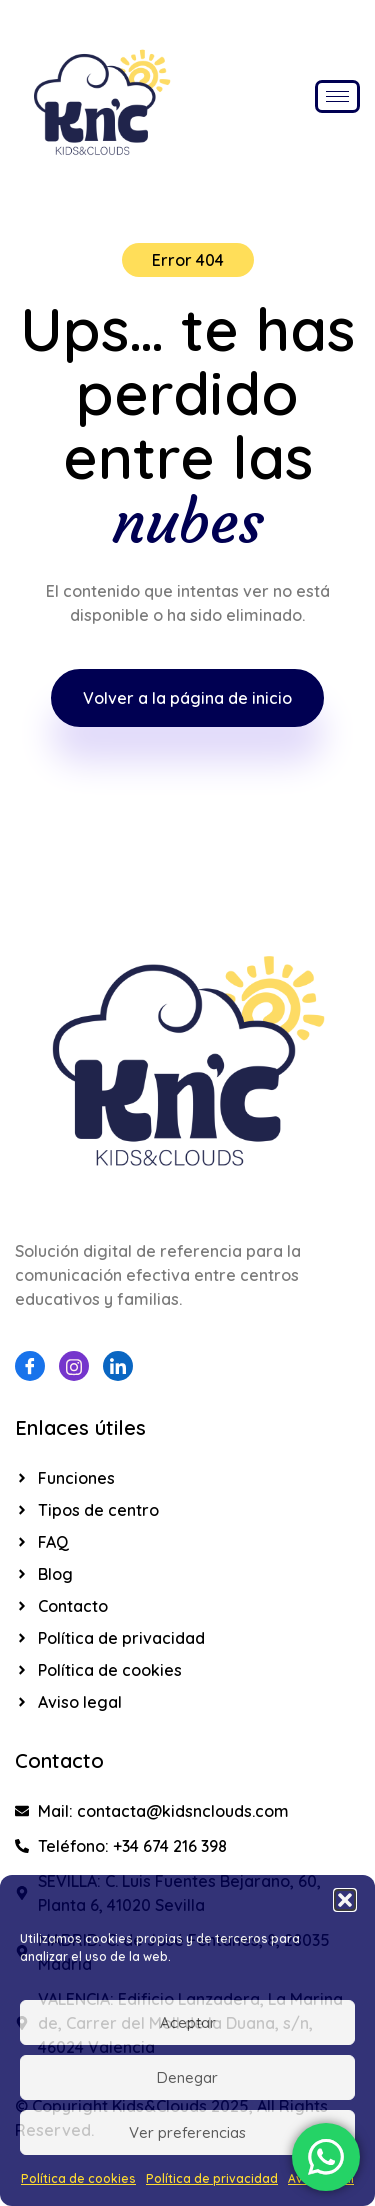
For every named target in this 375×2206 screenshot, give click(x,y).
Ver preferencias (187, 2132)
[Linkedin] (118, 1366)
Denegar (187, 2077)
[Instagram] (74, 1366)
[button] (345, 1900)
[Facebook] (30, 1366)
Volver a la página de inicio (187, 698)
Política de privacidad (212, 2178)
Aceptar (188, 2022)
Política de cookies (78, 2178)
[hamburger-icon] (337, 96)
